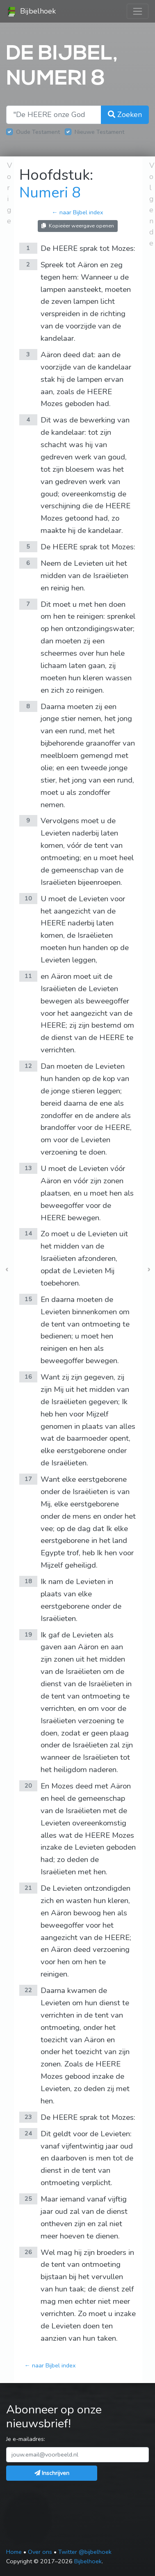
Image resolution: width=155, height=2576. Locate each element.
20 (28, 1786)
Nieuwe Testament (99, 132)
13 (28, 1168)
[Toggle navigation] (137, 11)
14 (28, 1233)
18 (28, 1581)
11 (28, 976)
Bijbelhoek (31, 11)
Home (14, 2552)
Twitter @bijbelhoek (85, 2552)
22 (28, 1990)
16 (28, 1377)
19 (28, 1634)
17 (28, 1479)
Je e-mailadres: (25, 2439)
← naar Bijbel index (77, 212)
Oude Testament (38, 132)
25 (28, 2199)
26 (28, 2252)
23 (28, 2117)
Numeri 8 (50, 193)
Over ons (40, 2552)
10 (28, 898)
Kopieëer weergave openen (77, 225)
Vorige (9, 193)
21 (28, 1888)
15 (28, 1299)
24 (28, 2133)
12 (28, 1066)
